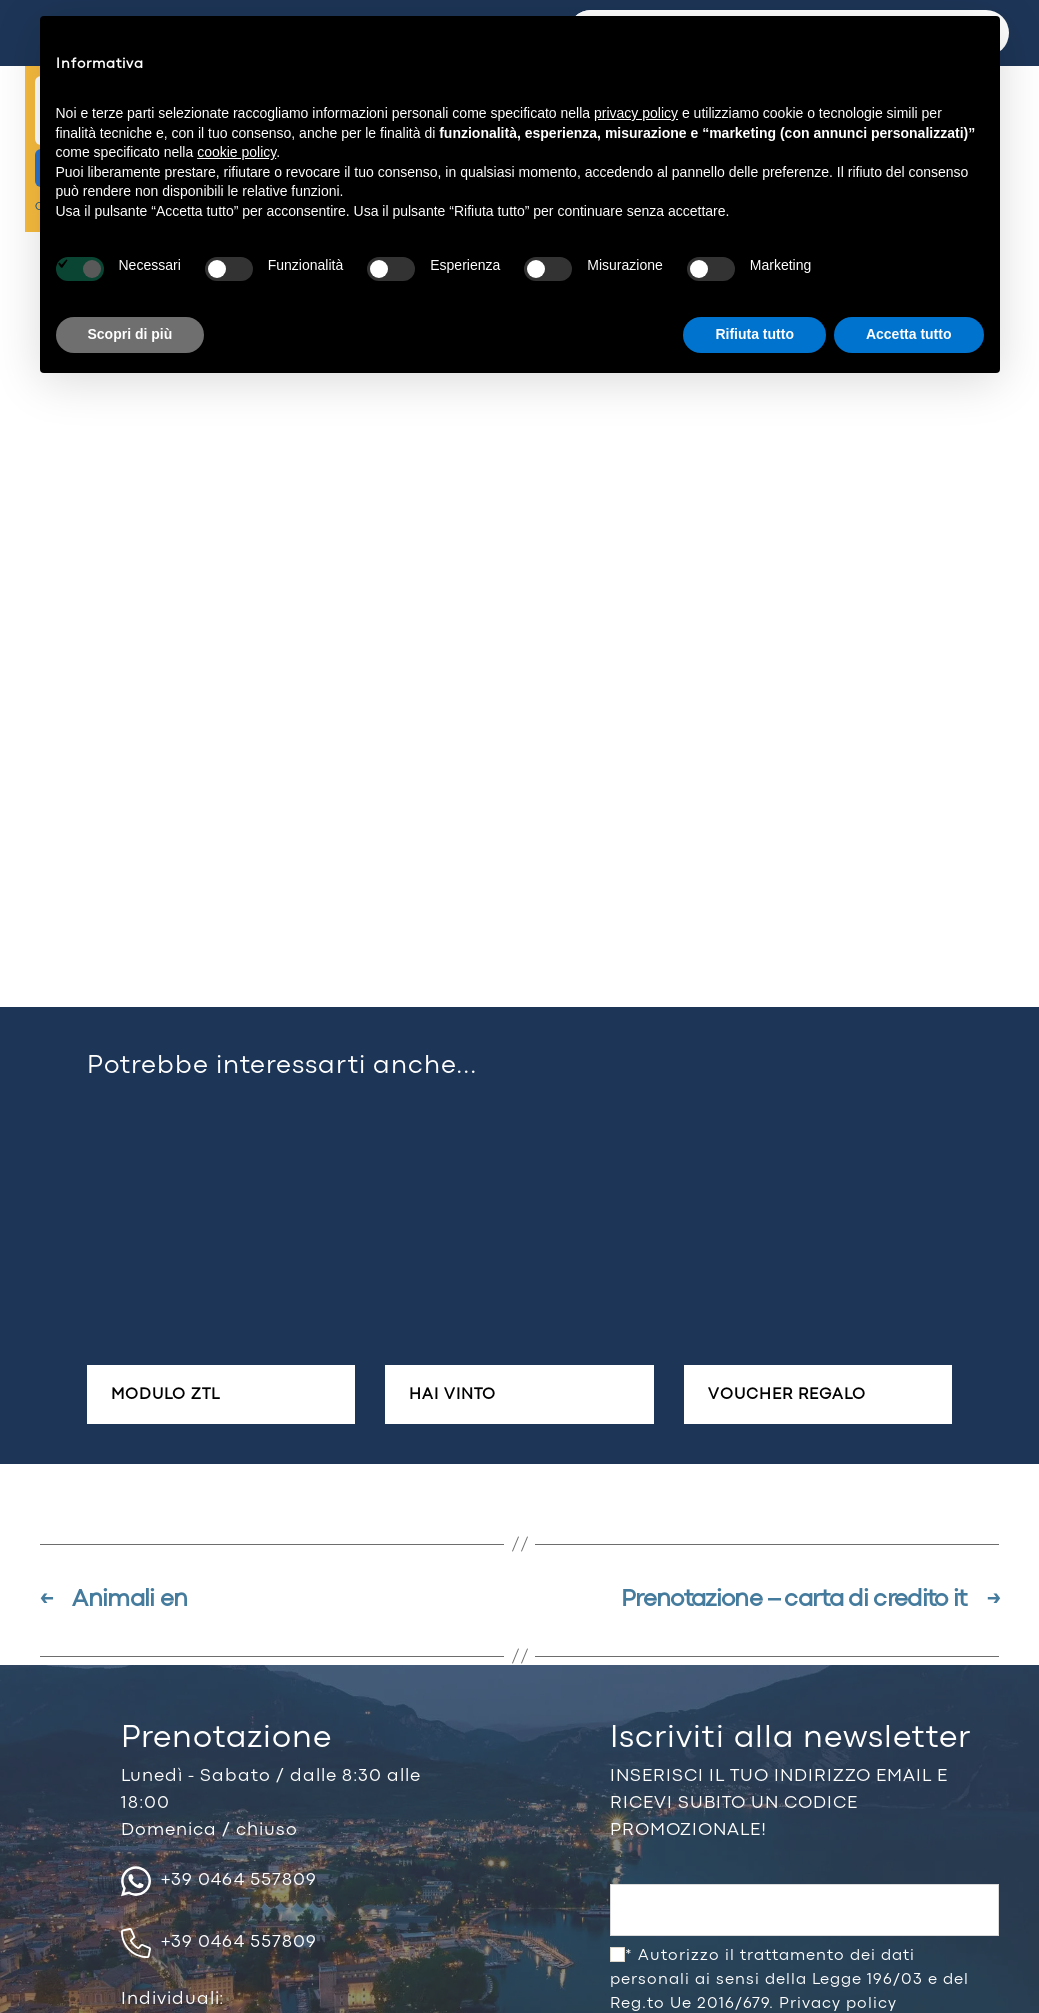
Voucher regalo (787, 1395)
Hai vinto (452, 1395)
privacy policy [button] (636, 113)
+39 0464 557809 (219, 1881)
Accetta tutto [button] (909, 334)
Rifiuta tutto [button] (754, 334)
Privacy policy (838, 2004)
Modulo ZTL (165, 1395)
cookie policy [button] (236, 152)
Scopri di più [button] (130, 334)
